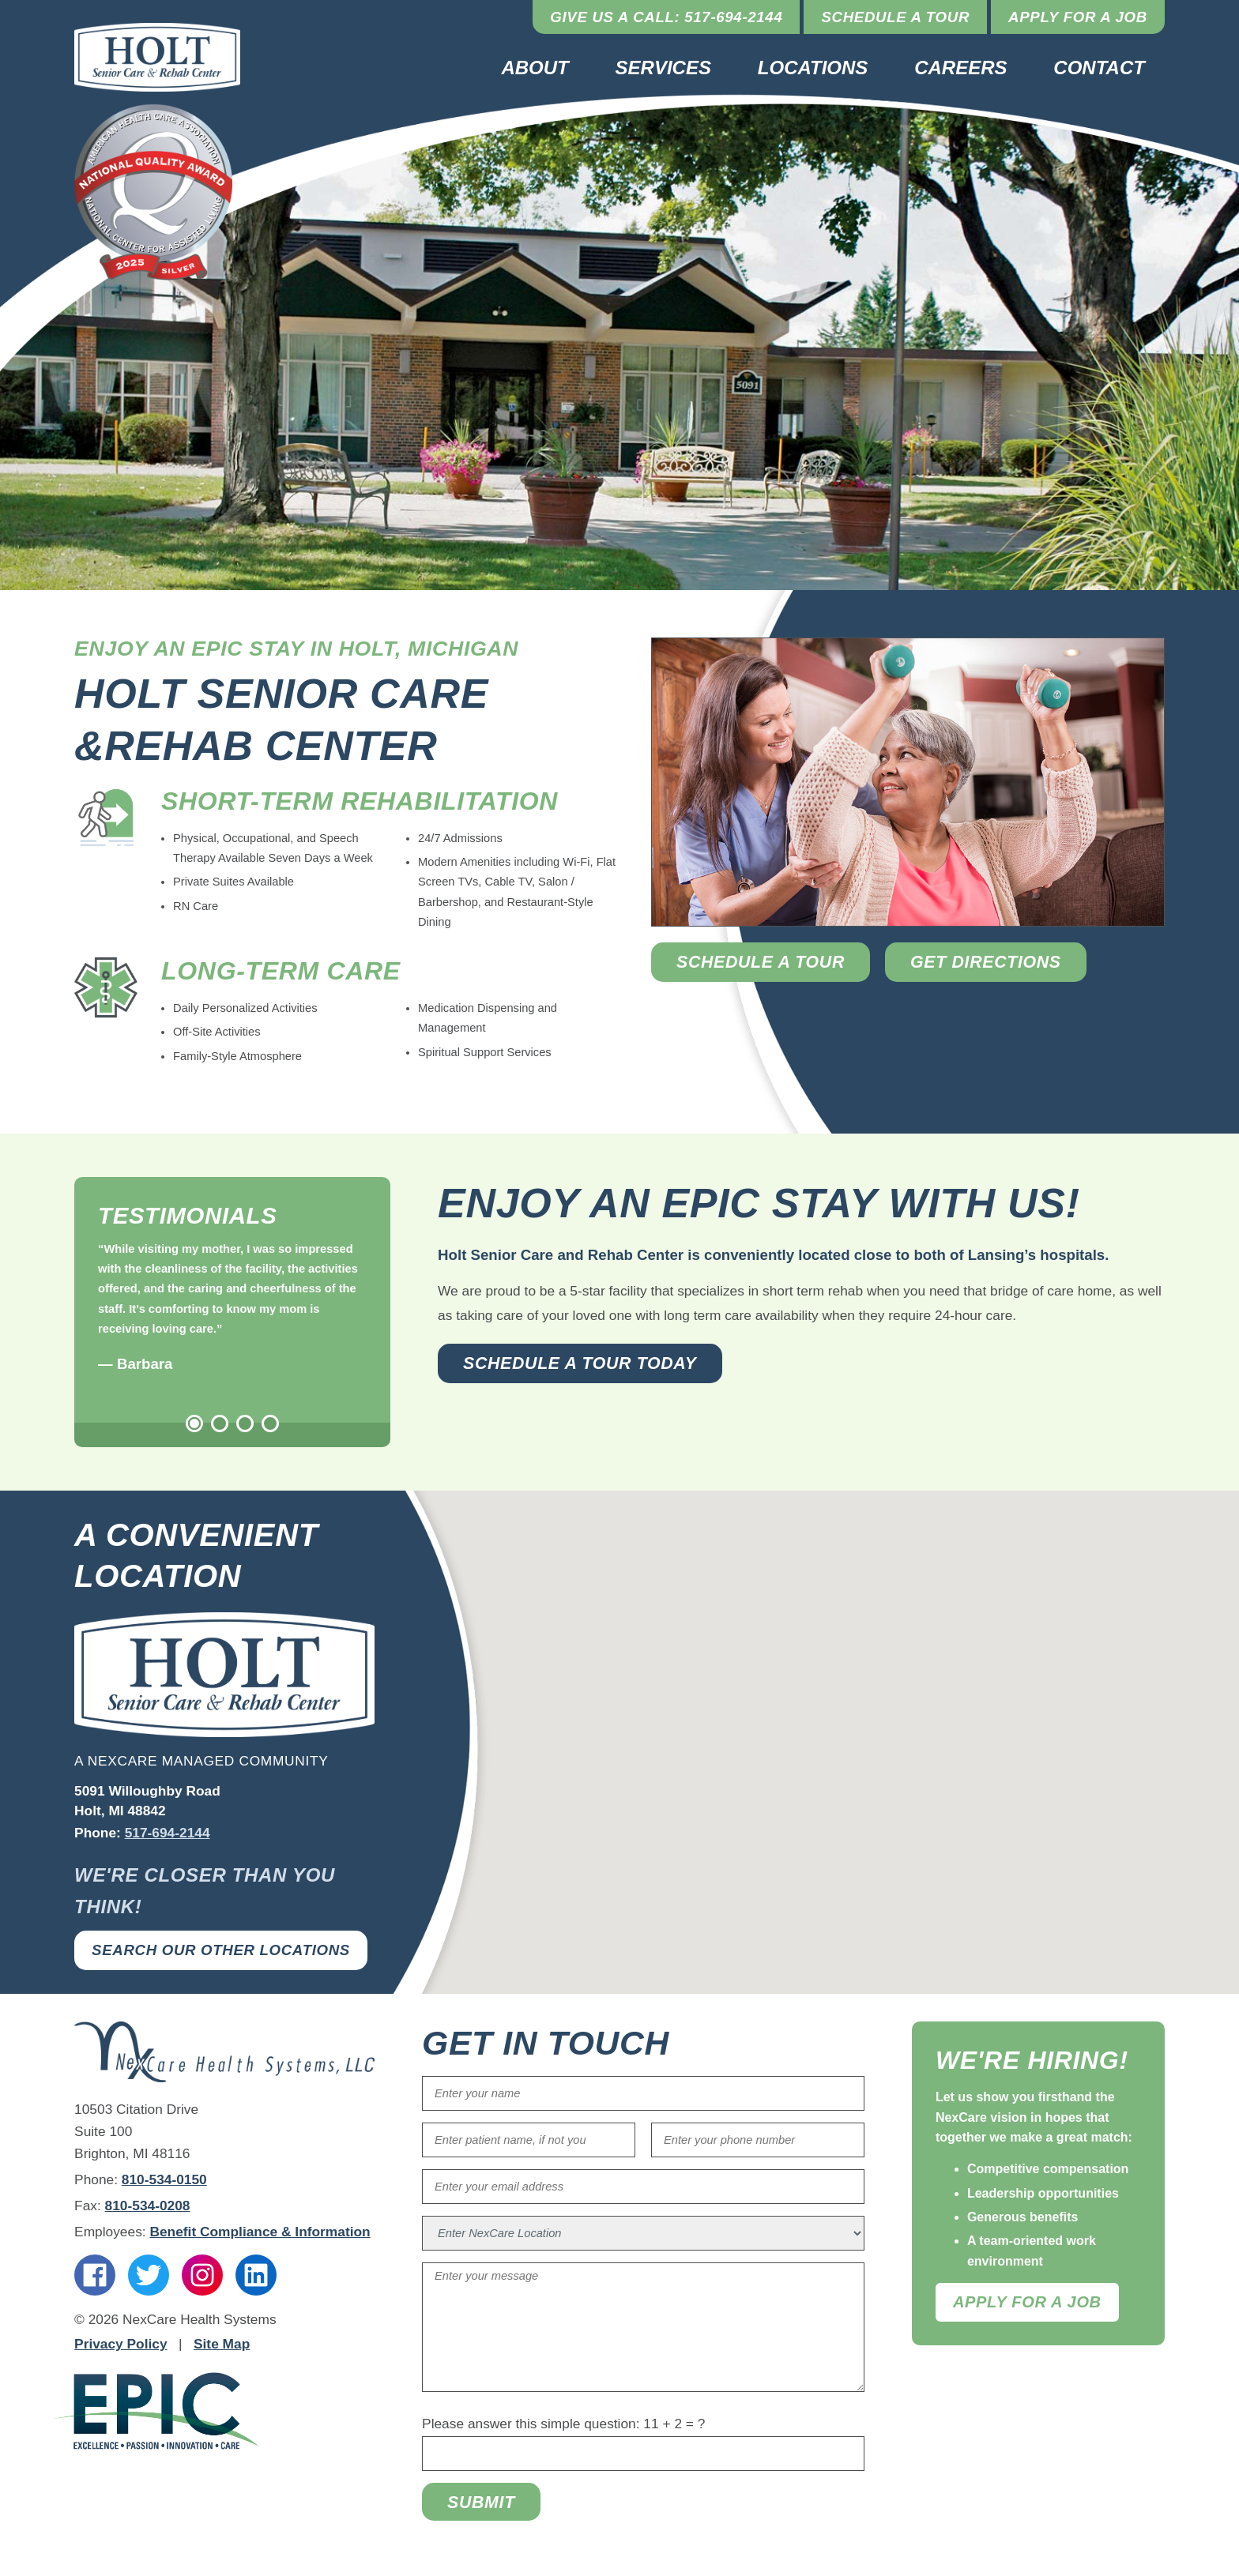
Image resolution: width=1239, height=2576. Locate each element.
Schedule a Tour (895, 17)
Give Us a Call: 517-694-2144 (666, 17)
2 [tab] (219, 1423)
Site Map (222, 2344)
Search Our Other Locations (221, 1950)
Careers (960, 67)
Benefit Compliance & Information (259, 2231)
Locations (813, 67)
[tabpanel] (232, 1308)
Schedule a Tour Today (580, 1363)
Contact (1099, 67)
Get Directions (985, 962)
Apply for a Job (1077, 17)
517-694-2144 (167, 1833)
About (534, 67)
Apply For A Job (1027, 2302)
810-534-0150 (164, 2179)
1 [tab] (194, 1423)
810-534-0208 (147, 2205)
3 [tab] (245, 1423)
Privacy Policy (121, 2344)
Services (663, 67)
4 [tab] (270, 1423)
